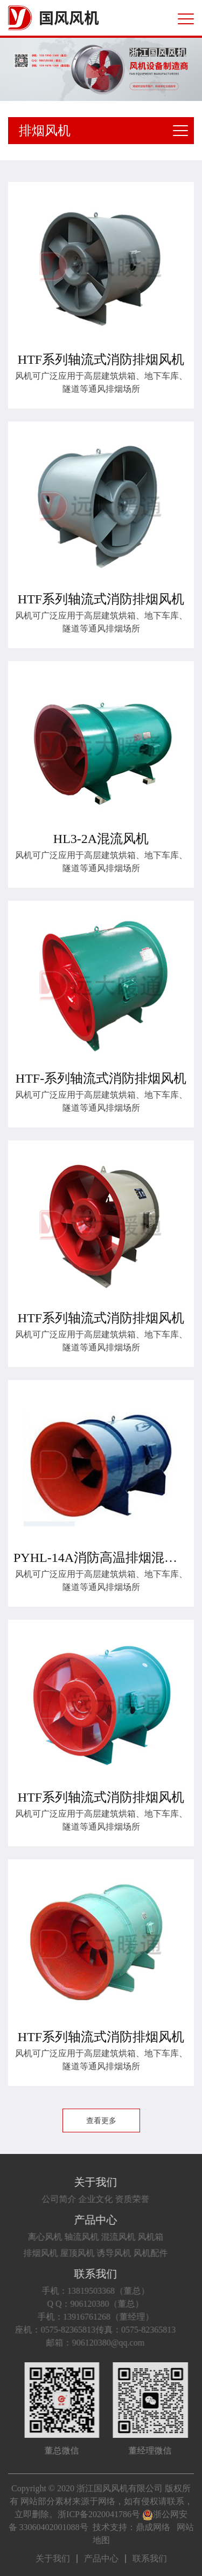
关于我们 (80, 2182)
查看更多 (101, 2121)
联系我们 (80, 2274)
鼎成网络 (153, 2527)
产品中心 (80, 2220)
